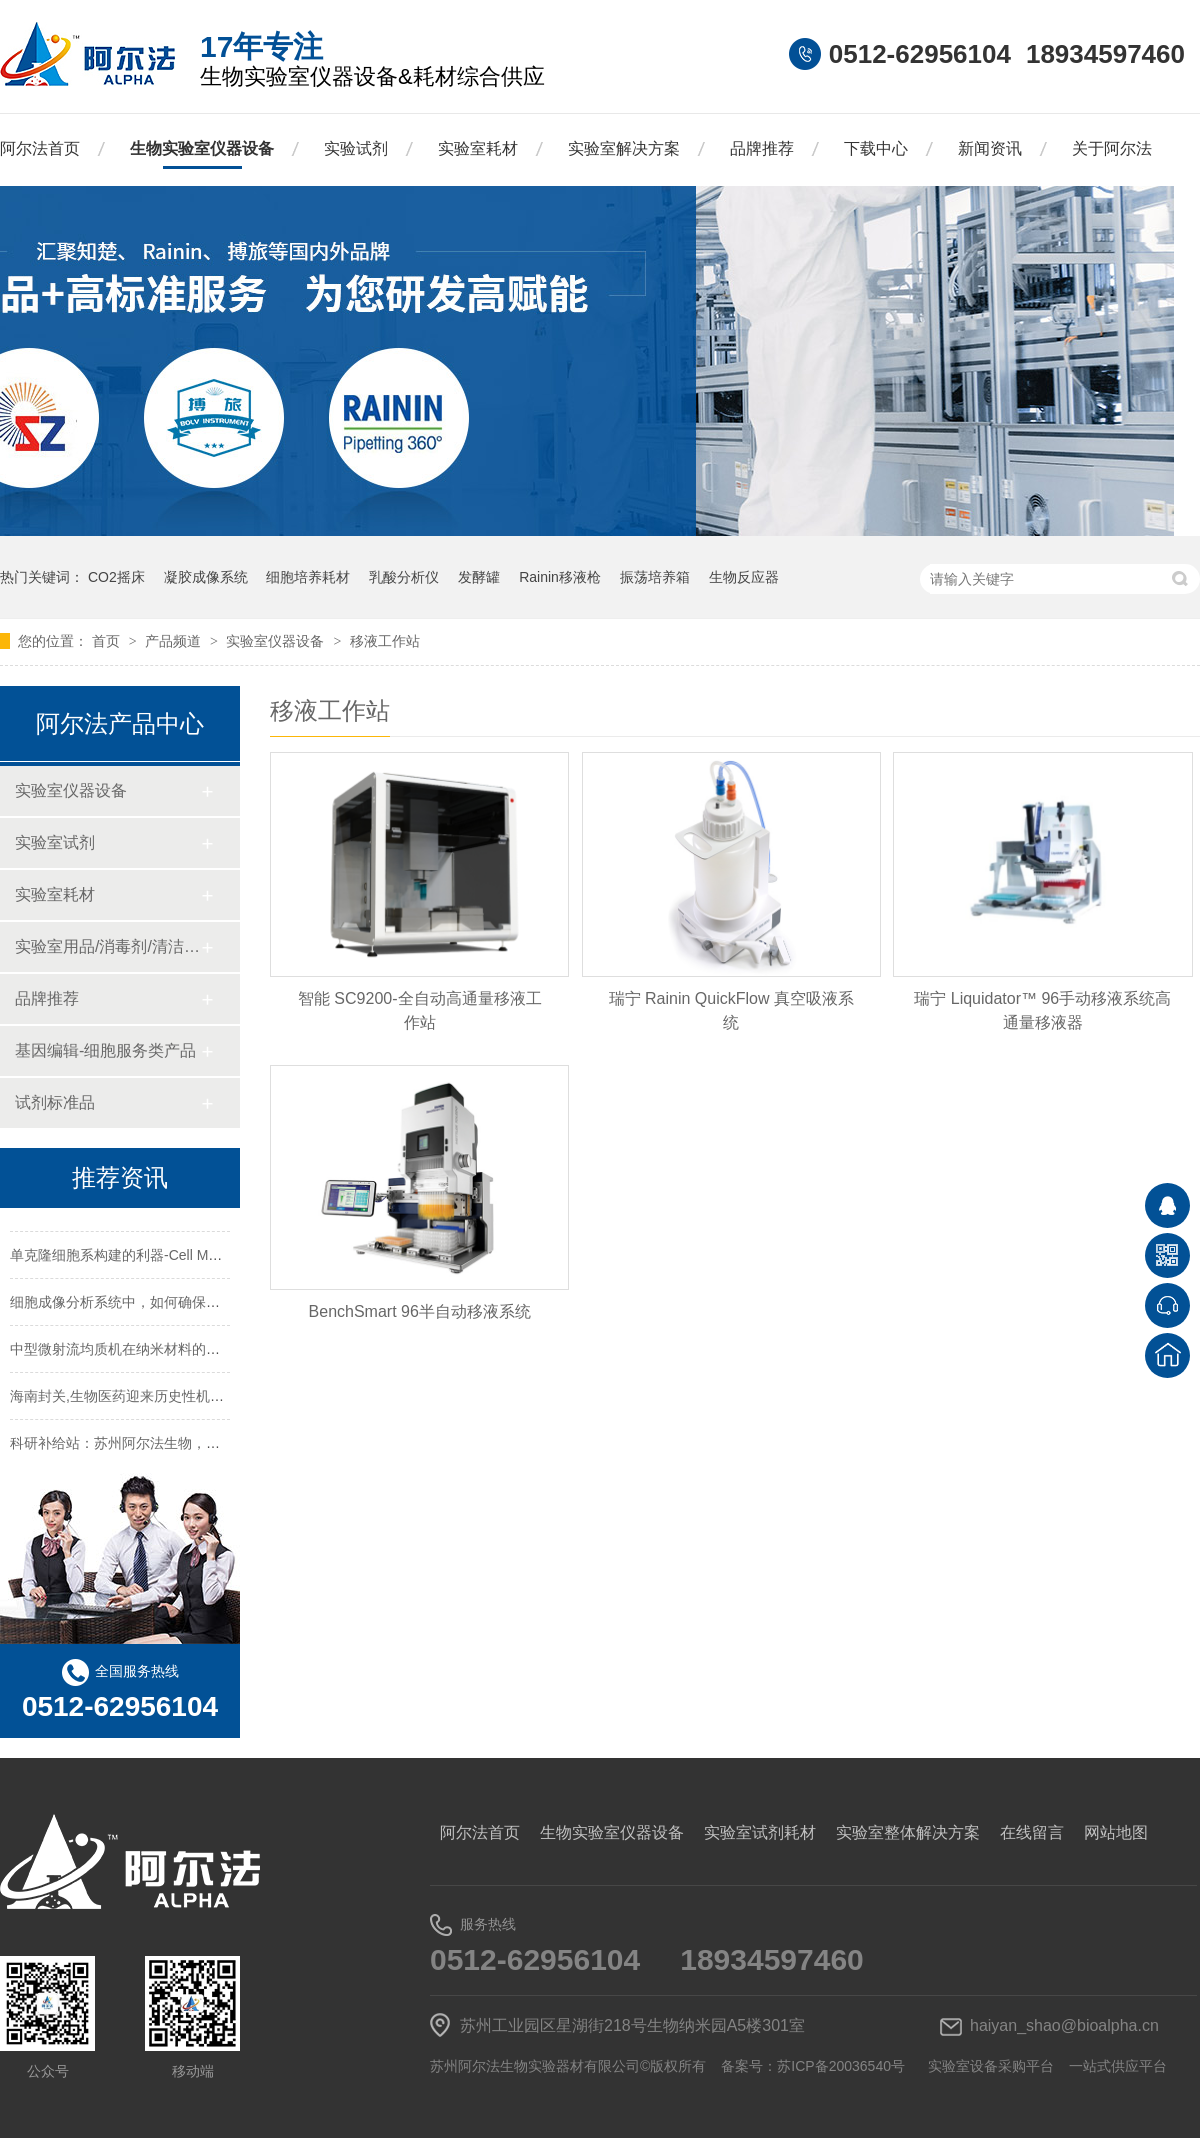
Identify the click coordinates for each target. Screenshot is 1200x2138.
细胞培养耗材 (308, 577)
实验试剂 (356, 148)
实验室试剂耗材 (760, 1832)
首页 (108, 641)
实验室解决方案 (624, 148)
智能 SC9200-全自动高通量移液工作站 (420, 1010)
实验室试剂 (55, 842)
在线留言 (1032, 1832)
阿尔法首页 (40, 148)
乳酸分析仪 (404, 577)
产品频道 (175, 641)
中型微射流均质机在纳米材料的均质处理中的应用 (164, 1361)
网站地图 (1116, 1832)
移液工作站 (385, 641)
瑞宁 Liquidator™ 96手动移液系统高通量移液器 (1042, 1010)
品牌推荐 (762, 148)
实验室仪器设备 (277, 641)
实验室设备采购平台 (991, 2066)
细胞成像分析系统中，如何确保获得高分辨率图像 (164, 1314)
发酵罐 (479, 577)
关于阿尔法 (1112, 148)
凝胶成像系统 (206, 577)
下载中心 (876, 148)
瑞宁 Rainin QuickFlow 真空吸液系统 (731, 1010)
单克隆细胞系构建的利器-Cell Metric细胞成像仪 (157, 1267)
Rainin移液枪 (560, 577)
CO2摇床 (116, 577)
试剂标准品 (55, 1102)
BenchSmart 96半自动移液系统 (420, 1311)
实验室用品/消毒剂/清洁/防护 (107, 946)
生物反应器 (744, 577)
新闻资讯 (990, 148)
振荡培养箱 (655, 577)
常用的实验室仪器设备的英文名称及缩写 (136, 1220)
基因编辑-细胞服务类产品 (105, 1050)
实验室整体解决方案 (908, 1832)
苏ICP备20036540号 (841, 2066)
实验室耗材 (478, 148)
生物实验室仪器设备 (202, 148)
